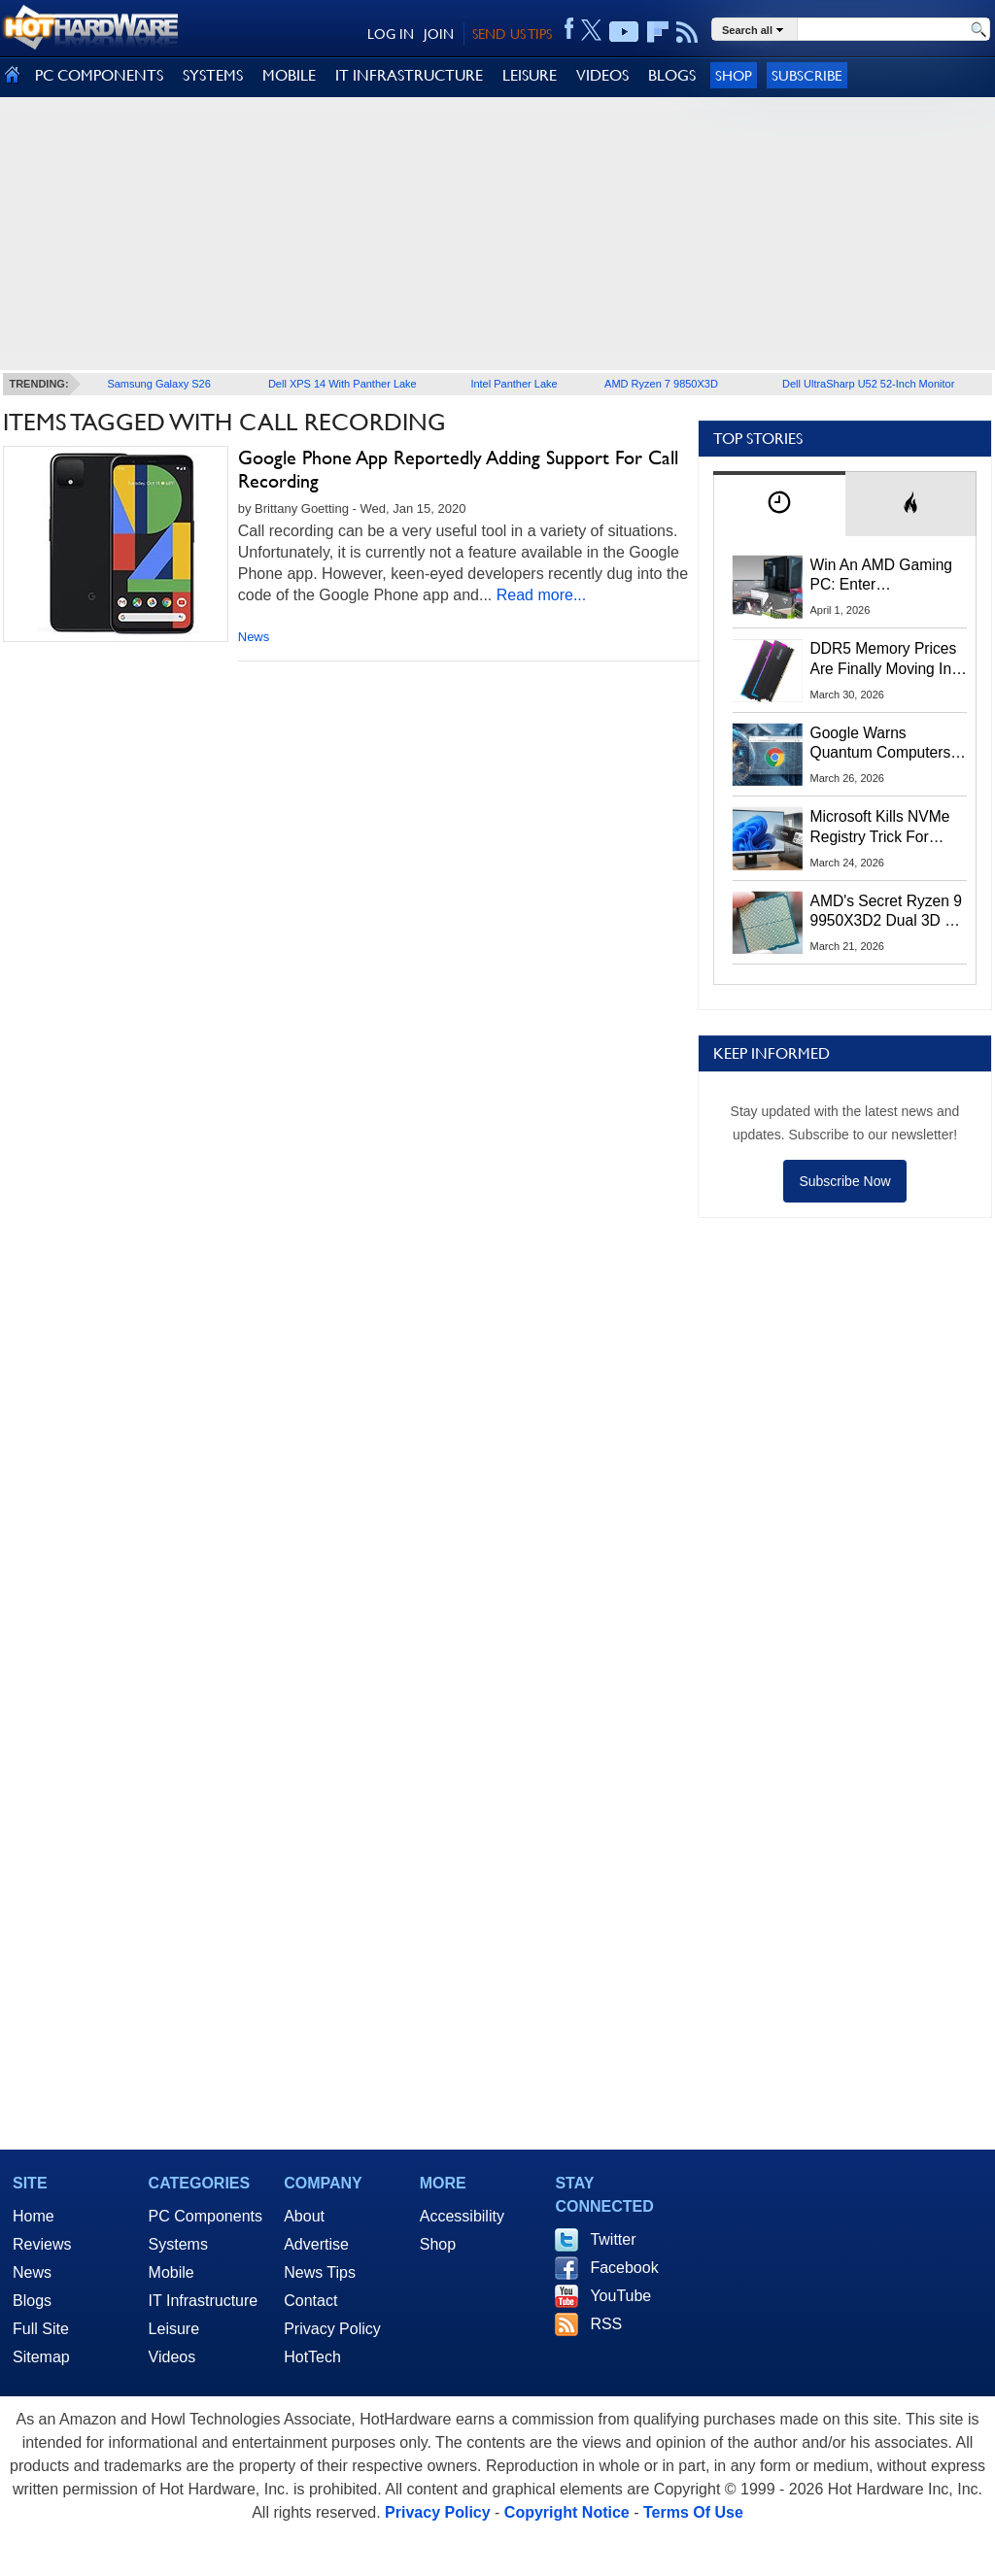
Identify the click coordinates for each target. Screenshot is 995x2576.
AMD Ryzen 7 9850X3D (661, 384)
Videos (172, 2357)
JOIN (439, 34)
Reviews (42, 2244)
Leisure (174, 2329)
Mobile (171, 2272)
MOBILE (289, 75)
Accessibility (462, 2216)
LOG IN (390, 34)
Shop (733, 75)
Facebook (624, 2267)
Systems (178, 2244)
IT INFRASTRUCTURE (409, 75)
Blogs (32, 2300)
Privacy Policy (332, 2329)
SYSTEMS (213, 75)
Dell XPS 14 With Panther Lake (342, 384)
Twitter (612, 2239)
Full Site (41, 2329)
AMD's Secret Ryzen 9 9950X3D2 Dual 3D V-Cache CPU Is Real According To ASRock (886, 912)
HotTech (312, 2357)
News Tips (320, 2272)
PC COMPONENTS (99, 75)
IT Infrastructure (203, 2300)
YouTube (620, 2296)
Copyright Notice (567, 2512)
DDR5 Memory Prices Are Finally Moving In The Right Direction (883, 659)
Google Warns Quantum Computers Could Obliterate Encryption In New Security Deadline (880, 744)
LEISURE (529, 75)
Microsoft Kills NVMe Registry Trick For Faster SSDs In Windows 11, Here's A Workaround (883, 827)
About (304, 2216)
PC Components (205, 2216)
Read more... (541, 595)
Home (33, 2216)
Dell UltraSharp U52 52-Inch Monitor (868, 384)
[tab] (779, 503)
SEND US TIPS (512, 34)
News (254, 636)
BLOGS (672, 75)
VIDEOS (602, 75)
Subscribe (807, 75)
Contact (310, 2300)
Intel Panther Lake (513, 384)
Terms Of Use (693, 2512)
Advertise (316, 2244)
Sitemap (41, 2357)
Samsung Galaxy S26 (158, 384)
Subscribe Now (844, 1181)
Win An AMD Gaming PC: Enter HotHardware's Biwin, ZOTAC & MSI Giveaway (882, 576)
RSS (606, 2324)
